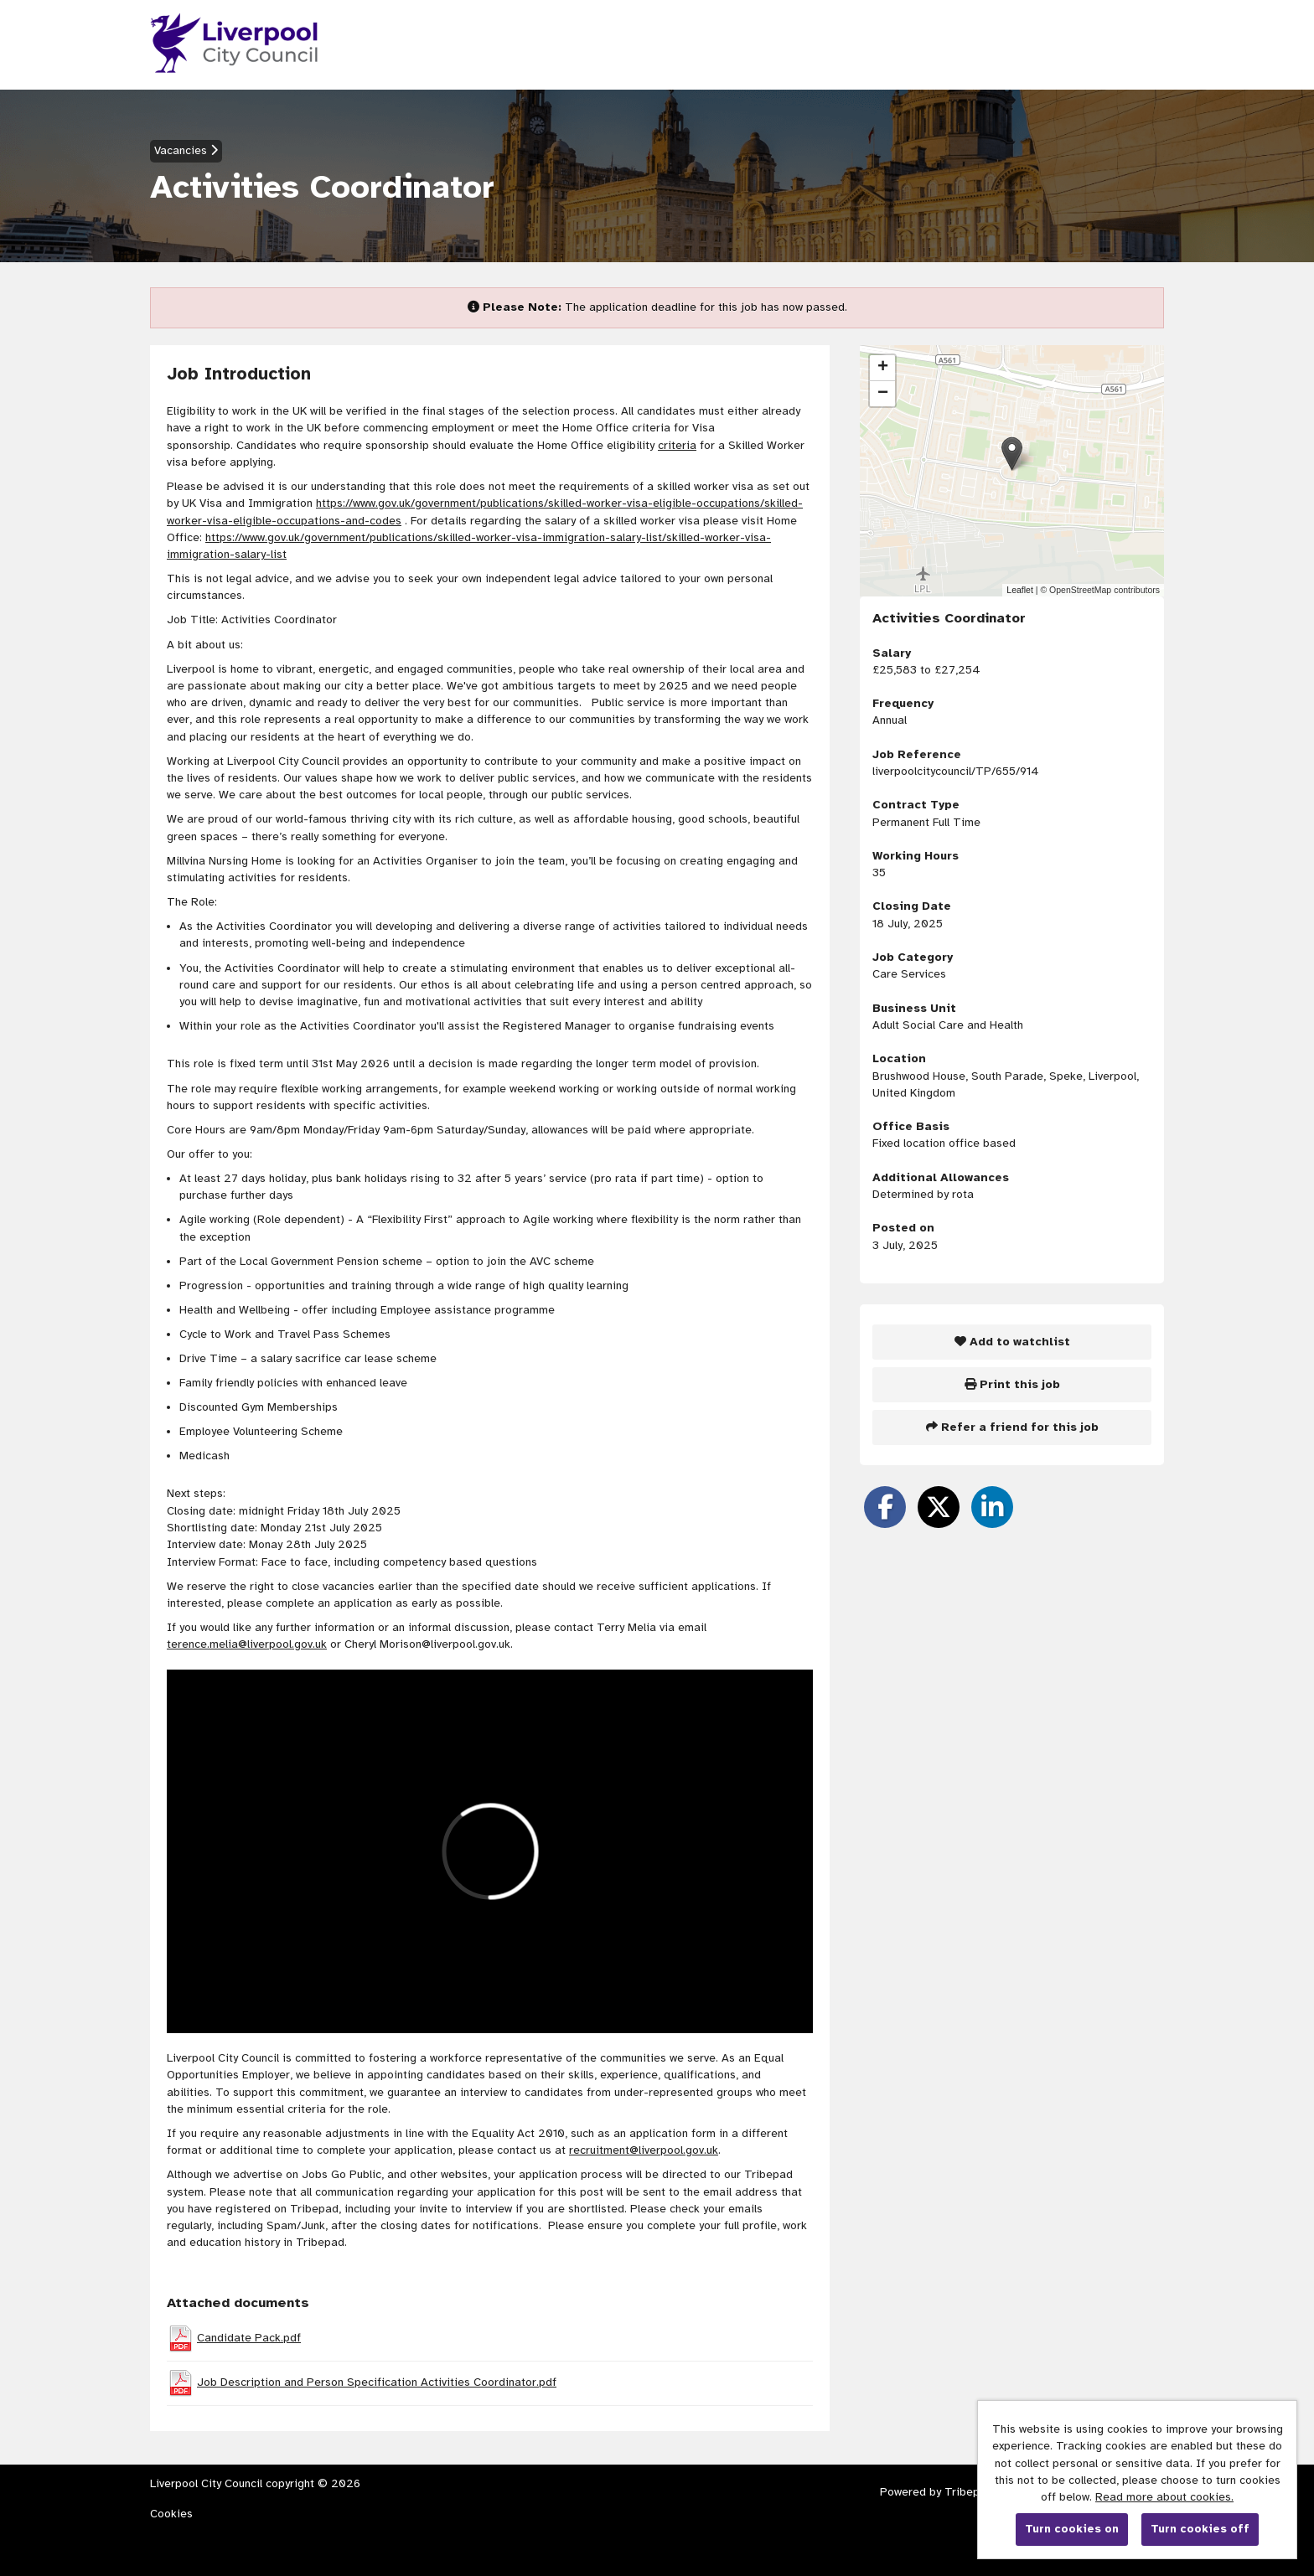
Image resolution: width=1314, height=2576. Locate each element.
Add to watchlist (1012, 1341)
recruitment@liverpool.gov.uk (643, 2150)
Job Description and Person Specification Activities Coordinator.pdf (376, 2382)
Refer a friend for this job (1012, 1427)
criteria (677, 445)
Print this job (1012, 1384)
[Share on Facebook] (885, 1507)
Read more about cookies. (1164, 2497)
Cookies (171, 2514)
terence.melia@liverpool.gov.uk (247, 1644)
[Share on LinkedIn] (992, 1507)
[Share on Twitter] (939, 1507)
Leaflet (1019, 590)
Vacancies (186, 150)
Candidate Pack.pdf (249, 2338)
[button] (1011, 453)
